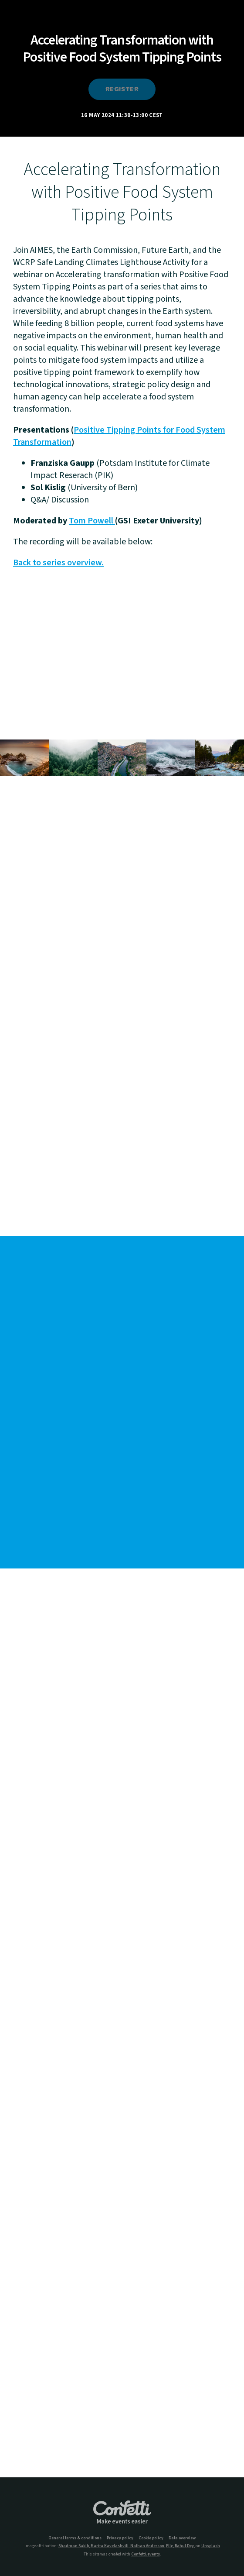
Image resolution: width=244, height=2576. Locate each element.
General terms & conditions (75, 2538)
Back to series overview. (58, 563)
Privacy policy (120, 2538)
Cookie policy (151, 2538)
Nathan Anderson (147, 2546)
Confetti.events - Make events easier (122, 2512)
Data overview (182, 2538)
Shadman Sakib (73, 2546)
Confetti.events (145, 2554)
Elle (169, 2546)
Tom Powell (92, 521)
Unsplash (210, 2546)
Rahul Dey (184, 2546)
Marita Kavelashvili (110, 2546)
